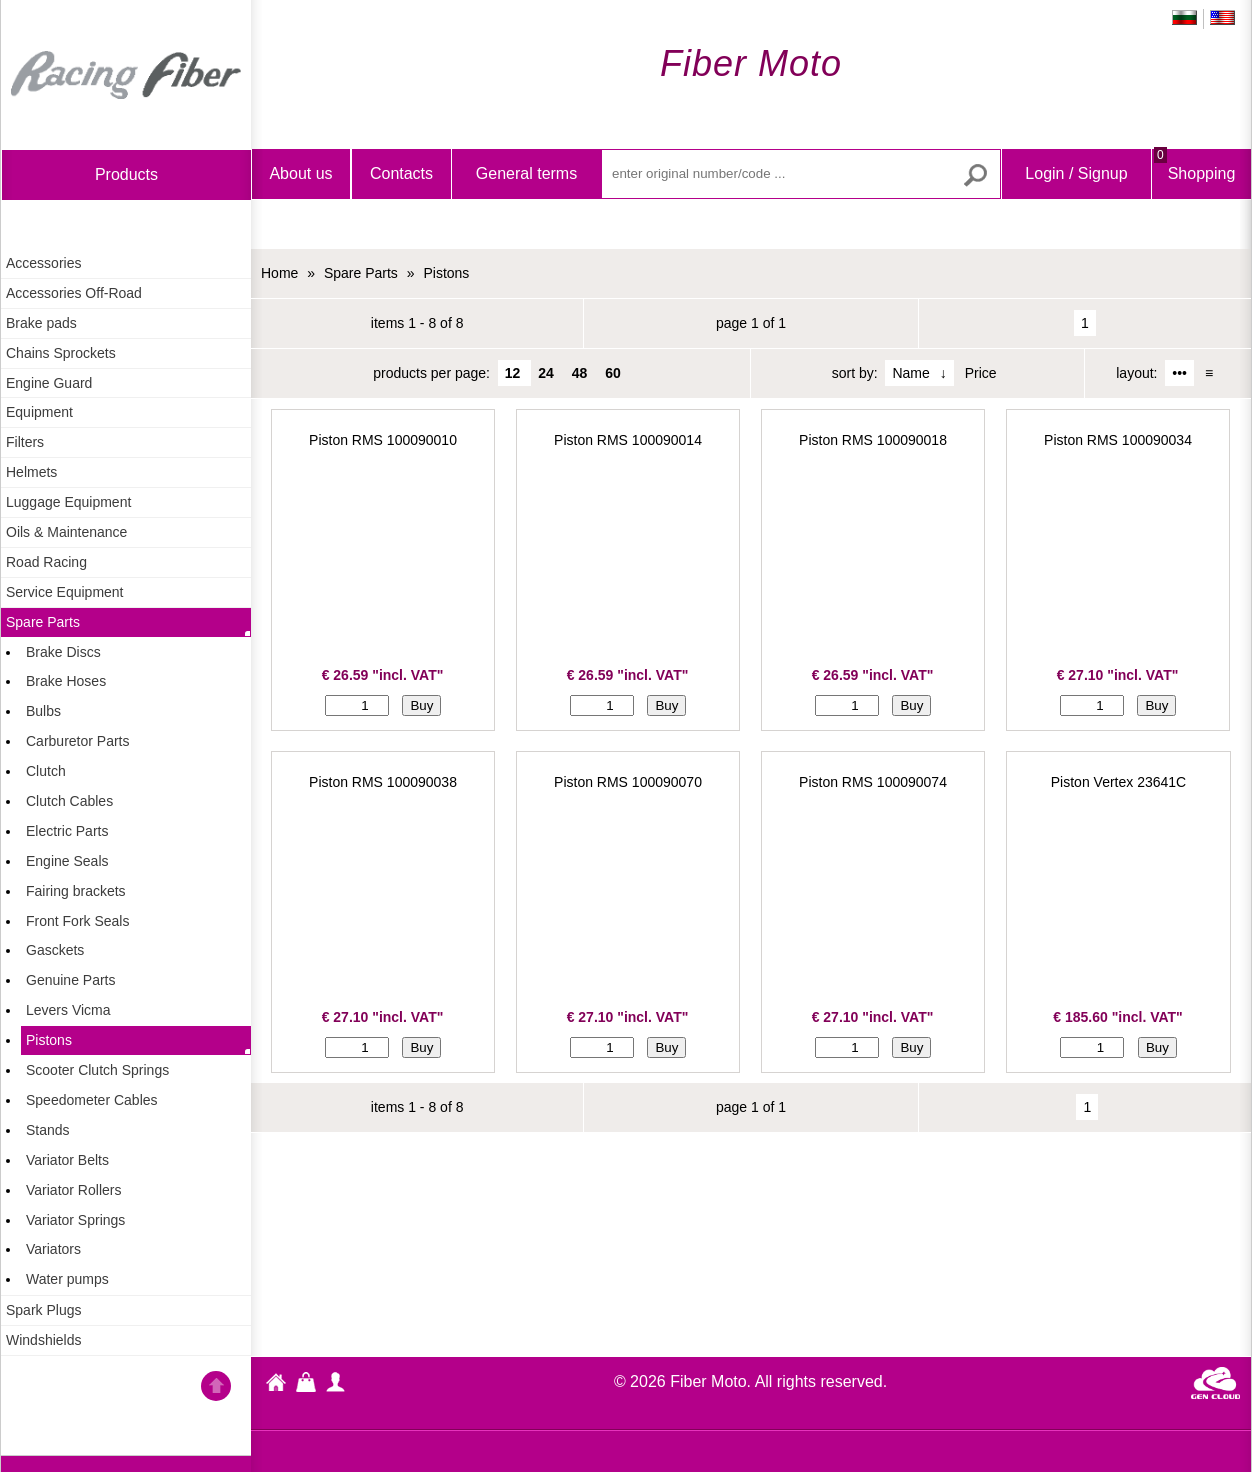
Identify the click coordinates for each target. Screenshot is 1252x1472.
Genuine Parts (71, 980)
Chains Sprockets (61, 353)
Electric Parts (67, 831)
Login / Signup (1076, 173)
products (126, 174)
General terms (526, 173)
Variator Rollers (73, 1190)
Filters (25, 442)
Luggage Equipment (68, 502)
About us (300, 173)
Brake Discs (63, 652)
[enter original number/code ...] (801, 174)
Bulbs (43, 711)
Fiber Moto (276, 1385)
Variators (53, 1249)
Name (910, 373)
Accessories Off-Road (74, 293)
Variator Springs (75, 1220)
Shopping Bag (1194, 190)
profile (336, 1382)
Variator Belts (67, 1160)
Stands (48, 1130)
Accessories (43, 263)
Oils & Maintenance (66, 532)
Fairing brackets (76, 891)
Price (981, 373)
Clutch (46, 771)
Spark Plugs (43, 1310)
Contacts (401, 173)
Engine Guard (49, 383)
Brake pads (41, 323)
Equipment (39, 412)
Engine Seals (67, 861)
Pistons (49, 1040)
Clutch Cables (69, 801)
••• (1179, 373)
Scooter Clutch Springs (97, 1070)
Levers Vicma (68, 1010)
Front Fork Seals (77, 921)
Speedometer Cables (92, 1100)
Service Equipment (65, 592)
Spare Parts (43, 622)
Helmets (31, 472)
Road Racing (46, 562)
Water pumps (67, 1279)
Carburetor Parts (77, 741)
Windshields (43, 1340)
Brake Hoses (66, 681)
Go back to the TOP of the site (216, 1389)
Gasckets (55, 950)
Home (126, 75)
